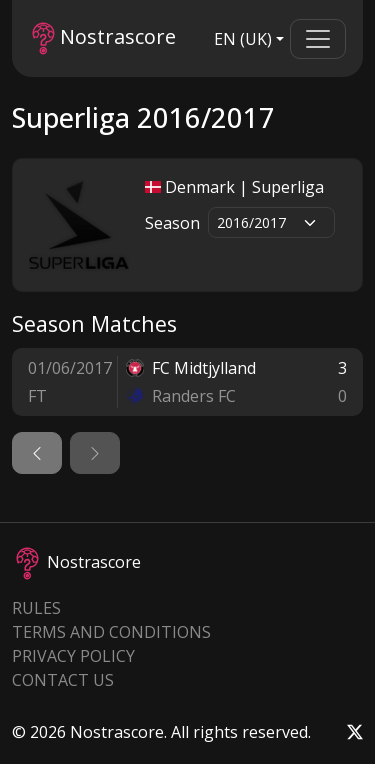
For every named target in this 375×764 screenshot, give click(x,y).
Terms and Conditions (111, 632)
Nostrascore (104, 38)
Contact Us (63, 680)
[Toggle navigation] (318, 39)
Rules (36, 608)
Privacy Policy (73, 656)
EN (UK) (243, 39)
